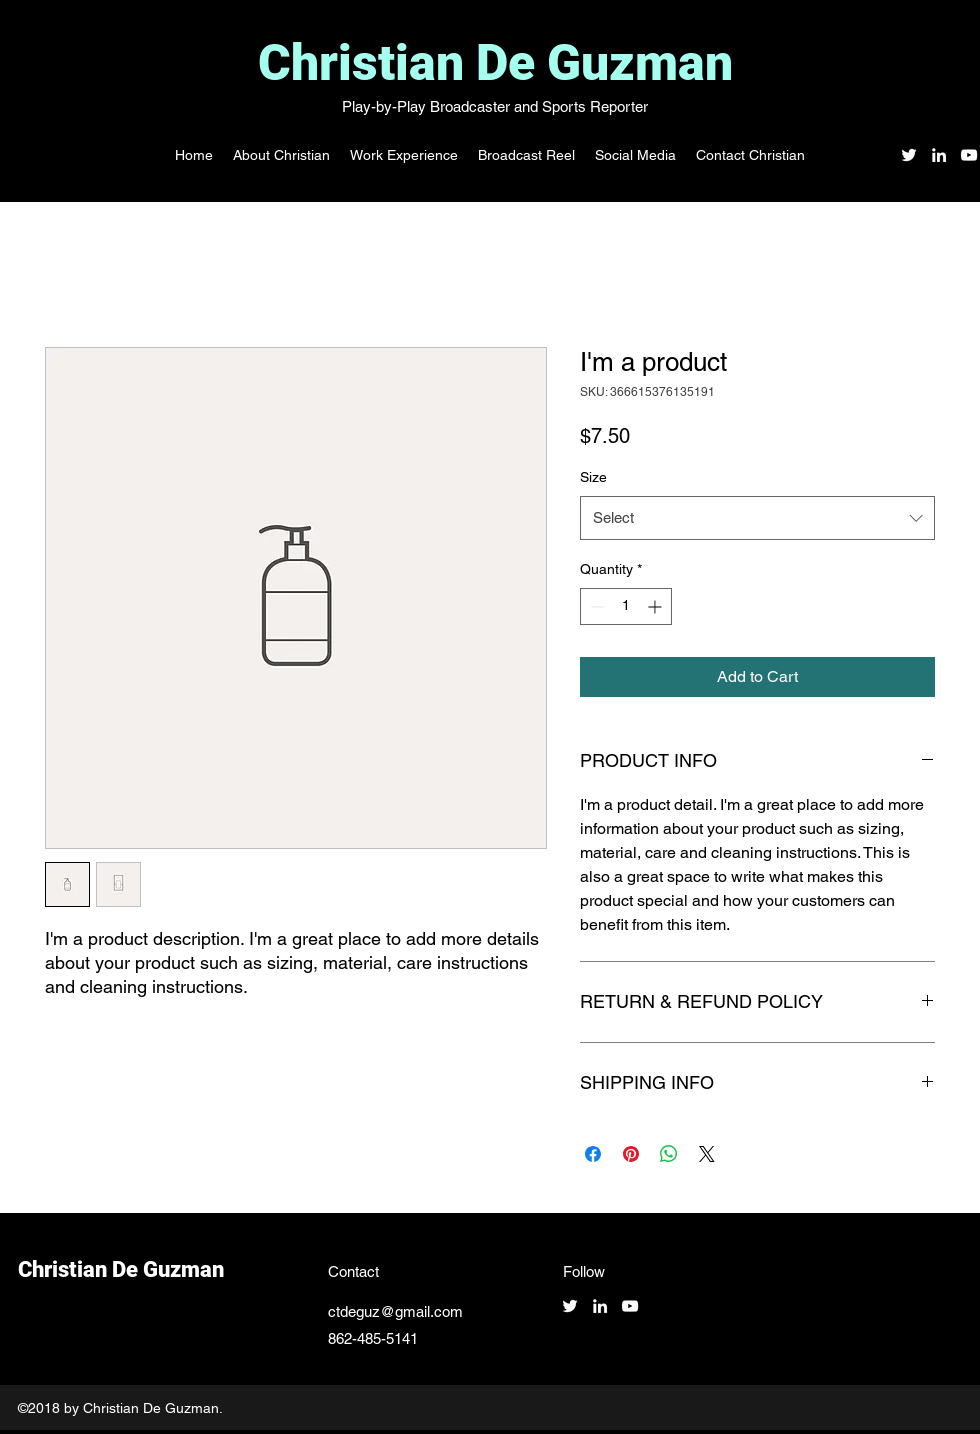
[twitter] (909, 155)
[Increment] (656, 606)
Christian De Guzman (495, 63)
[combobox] (757, 518)
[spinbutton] (626, 606)
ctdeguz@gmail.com (395, 1311)
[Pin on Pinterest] (631, 1154)
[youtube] (969, 155)
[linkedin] (939, 155)
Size (593, 477)
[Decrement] (595, 606)
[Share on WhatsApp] (669, 1154)
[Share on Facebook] (593, 1154)
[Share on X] (707, 1154)
